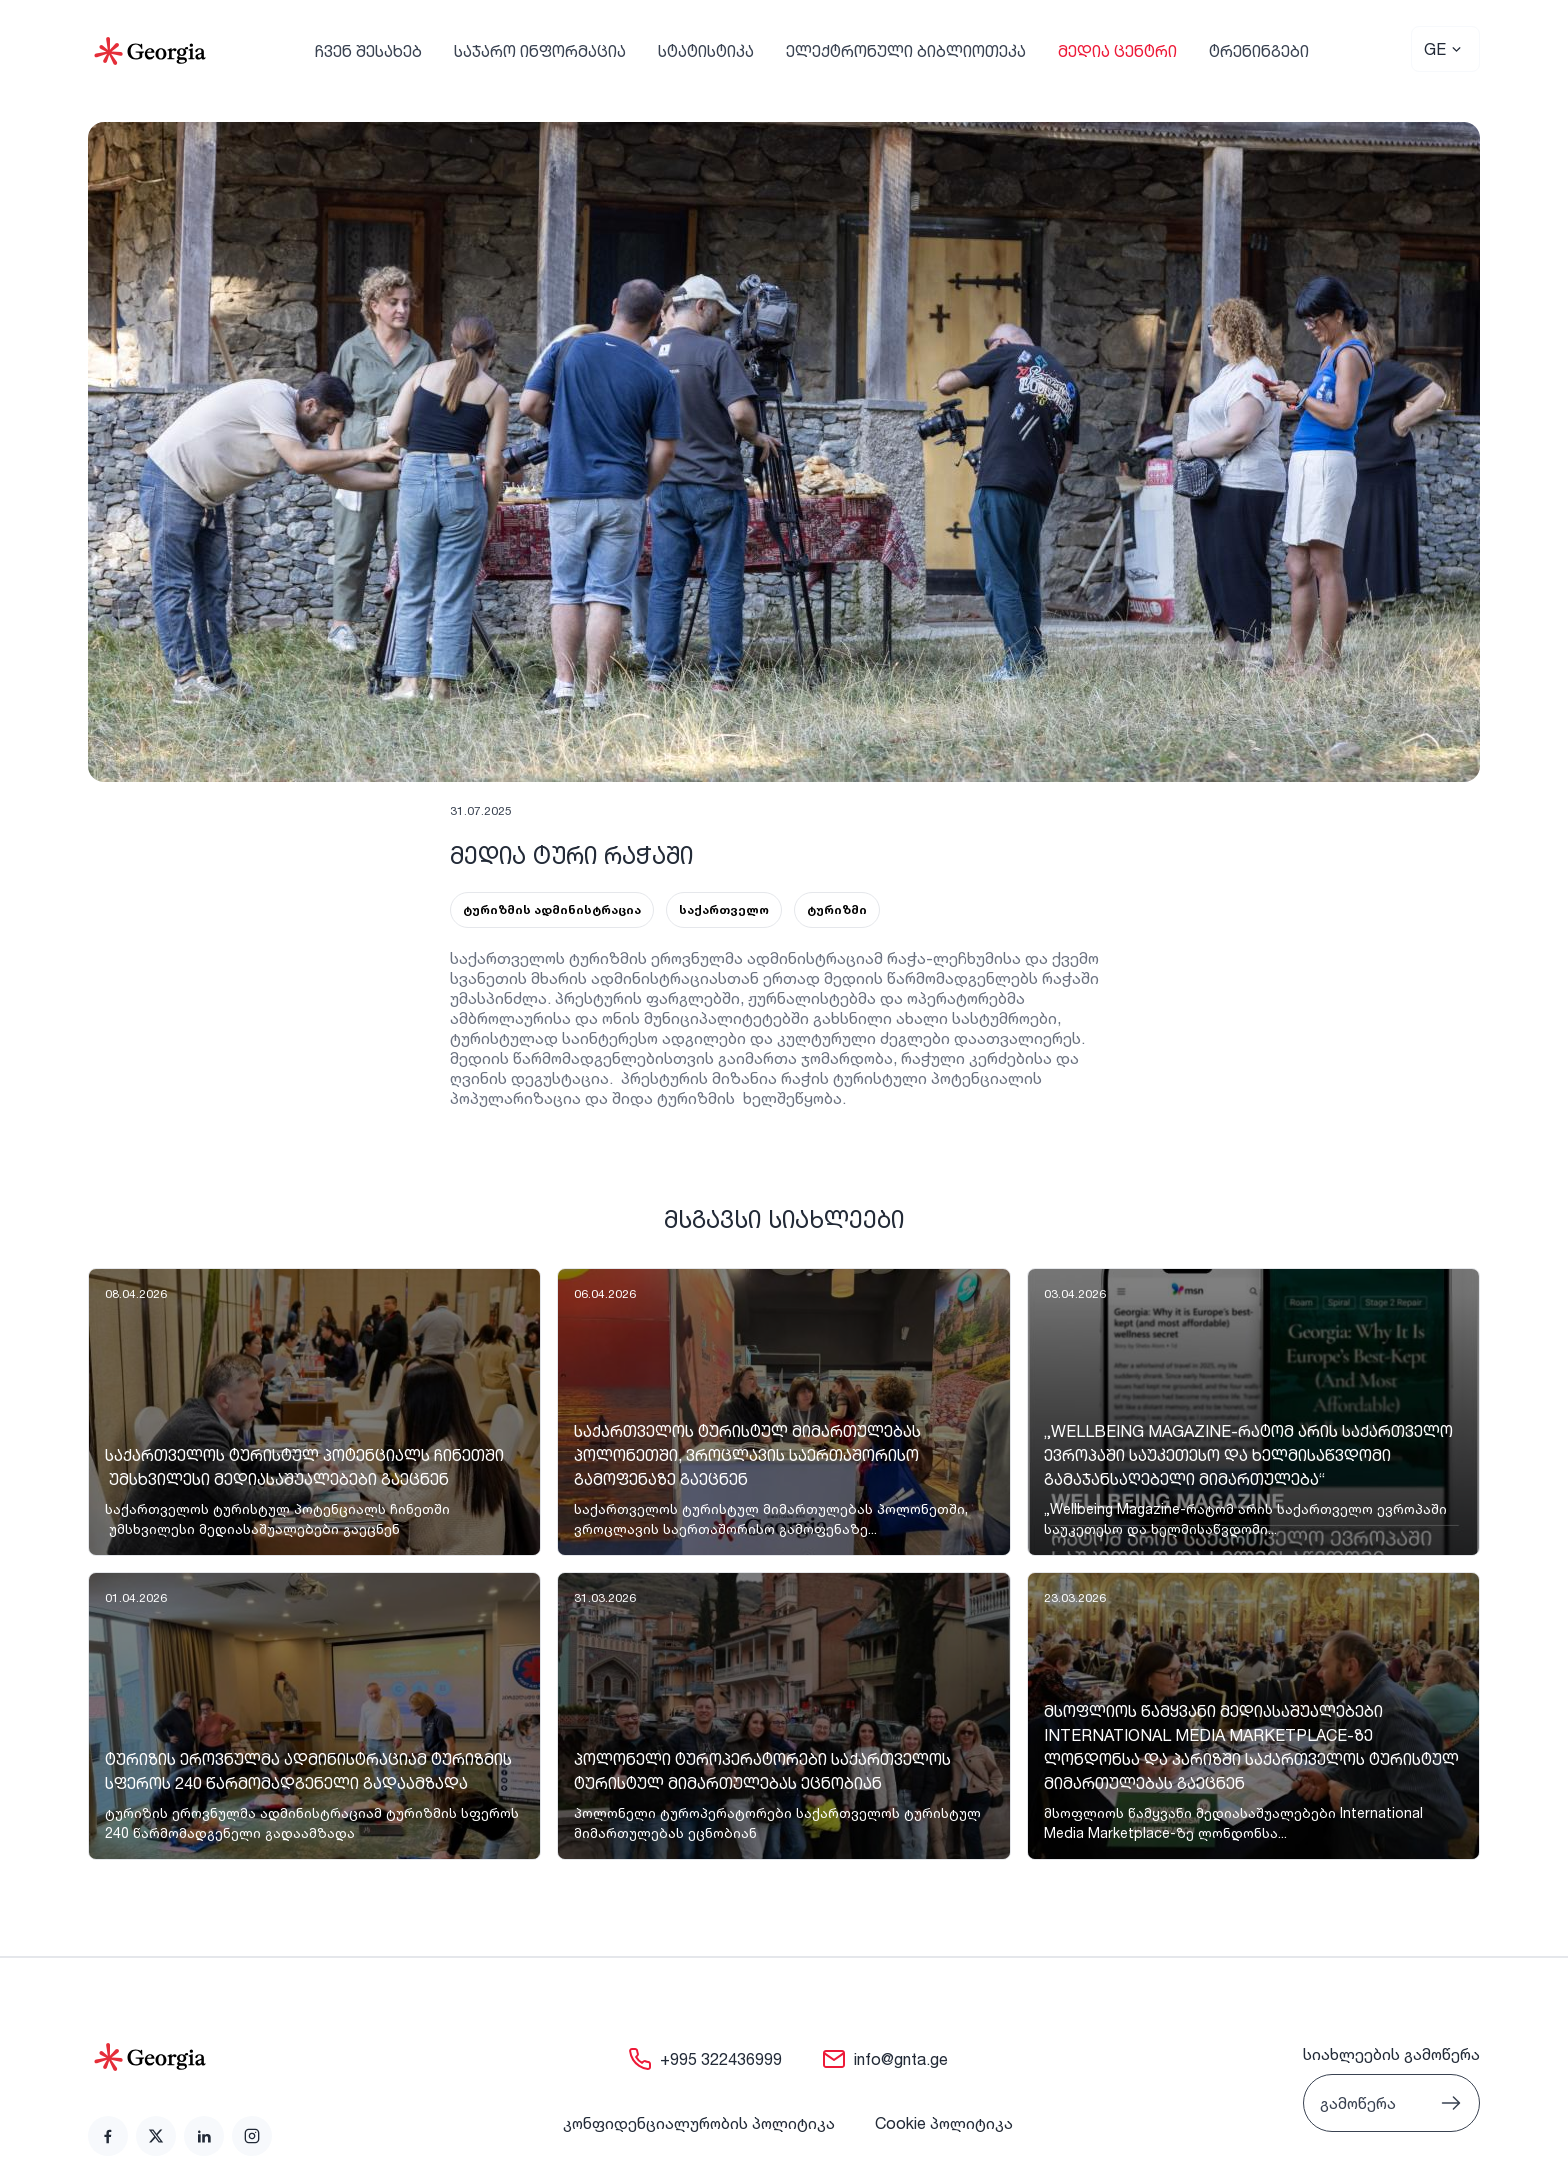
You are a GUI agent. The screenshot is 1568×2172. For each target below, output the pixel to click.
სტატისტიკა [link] (706, 51)
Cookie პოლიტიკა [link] (944, 2123)
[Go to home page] (180, 2057)
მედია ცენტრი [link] (1117, 51)
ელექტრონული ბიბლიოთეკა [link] (906, 51)
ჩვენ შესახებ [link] (368, 51)
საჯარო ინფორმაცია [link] (540, 51)
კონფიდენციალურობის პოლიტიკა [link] (699, 2123)
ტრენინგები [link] (1259, 51)
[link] (314, 1412)
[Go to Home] (150, 51)
